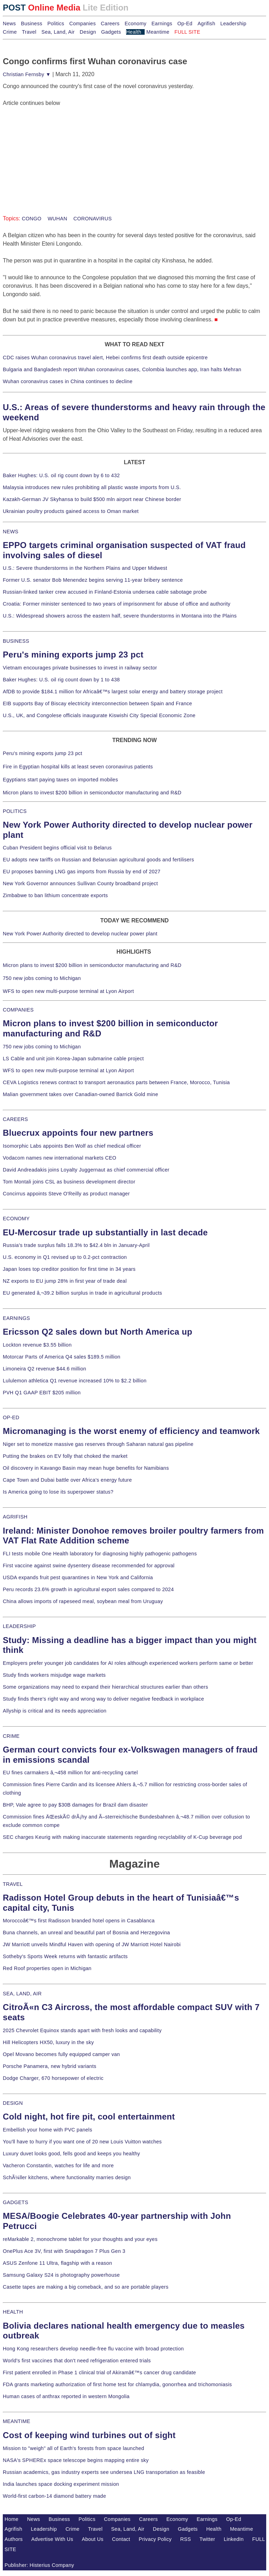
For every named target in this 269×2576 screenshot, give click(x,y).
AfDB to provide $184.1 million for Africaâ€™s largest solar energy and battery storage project (113, 691)
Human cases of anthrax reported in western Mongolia (66, 2396)
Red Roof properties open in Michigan (47, 1968)
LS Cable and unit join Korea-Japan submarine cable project (73, 1058)
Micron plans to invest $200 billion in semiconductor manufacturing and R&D (92, 792)
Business (31, 23)
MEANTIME (16, 2421)
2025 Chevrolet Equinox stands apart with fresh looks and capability (82, 2030)
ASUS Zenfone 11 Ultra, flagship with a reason (57, 2263)
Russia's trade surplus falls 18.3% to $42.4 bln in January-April (76, 1245)
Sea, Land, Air (58, 32)
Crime (10, 32)
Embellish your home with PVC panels (47, 2130)
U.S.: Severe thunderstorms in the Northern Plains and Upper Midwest (85, 568)
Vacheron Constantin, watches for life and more (58, 2165)
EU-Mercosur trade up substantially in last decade (105, 1232)
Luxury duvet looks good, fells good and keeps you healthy (71, 2153)
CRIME (11, 1736)
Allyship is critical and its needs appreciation (54, 1711)
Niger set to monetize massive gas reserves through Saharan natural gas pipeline (98, 1444)
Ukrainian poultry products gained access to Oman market (71, 511)
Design (88, 32)
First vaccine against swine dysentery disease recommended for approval (88, 1565)
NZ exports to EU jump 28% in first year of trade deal (65, 1281)
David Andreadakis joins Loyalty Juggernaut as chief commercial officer (86, 1170)
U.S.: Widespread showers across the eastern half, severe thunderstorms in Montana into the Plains (120, 616)
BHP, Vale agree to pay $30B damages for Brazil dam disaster (75, 1805)
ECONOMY (16, 1218)
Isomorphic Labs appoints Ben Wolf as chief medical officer (72, 1146)
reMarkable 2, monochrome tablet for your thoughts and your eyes (80, 2239)
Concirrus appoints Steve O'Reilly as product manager (66, 1193)
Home (12, 2519)
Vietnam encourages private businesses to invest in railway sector (80, 667)
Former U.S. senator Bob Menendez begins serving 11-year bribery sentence (93, 580)
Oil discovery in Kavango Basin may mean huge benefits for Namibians (86, 1468)
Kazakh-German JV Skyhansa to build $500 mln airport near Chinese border (92, 499)
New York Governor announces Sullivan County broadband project (80, 883)
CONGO (31, 218)
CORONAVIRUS (92, 218)
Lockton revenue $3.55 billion (37, 1345)
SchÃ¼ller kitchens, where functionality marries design (67, 2177)
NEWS (10, 531)
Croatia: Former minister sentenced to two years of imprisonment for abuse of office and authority (116, 604)
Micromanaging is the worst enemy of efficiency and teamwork (131, 1431)
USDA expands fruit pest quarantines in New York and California (78, 1577)
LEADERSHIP (19, 1626)
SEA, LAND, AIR (22, 1993)
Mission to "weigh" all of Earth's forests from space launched (73, 2448)
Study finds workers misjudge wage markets (54, 1675)
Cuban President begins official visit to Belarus (57, 847)
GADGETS (15, 2202)
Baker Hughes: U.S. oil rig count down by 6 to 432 (61, 475)
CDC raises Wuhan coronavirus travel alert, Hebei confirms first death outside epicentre (105, 357)
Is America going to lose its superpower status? (58, 1492)
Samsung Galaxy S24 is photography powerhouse (61, 2275)
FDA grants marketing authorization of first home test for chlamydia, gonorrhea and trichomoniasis (117, 2384)
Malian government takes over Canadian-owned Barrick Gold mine (80, 1094)
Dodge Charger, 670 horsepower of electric (53, 2078)
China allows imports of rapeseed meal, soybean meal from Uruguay (83, 1601)
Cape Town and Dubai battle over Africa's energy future (67, 1480)
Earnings (161, 23)
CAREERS (15, 1119)
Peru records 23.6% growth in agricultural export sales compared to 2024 (88, 1589)
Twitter (207, 2539)
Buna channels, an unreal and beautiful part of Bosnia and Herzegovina (86, 1932)
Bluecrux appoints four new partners (78, 1132)
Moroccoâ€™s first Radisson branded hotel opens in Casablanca (79, 1920)
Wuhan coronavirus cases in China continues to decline (67, 381)
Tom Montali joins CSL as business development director (69, 1181)
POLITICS (15, 811)
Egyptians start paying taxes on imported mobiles (60, 779)
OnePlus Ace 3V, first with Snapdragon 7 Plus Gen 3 (64, 2251)
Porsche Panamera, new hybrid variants (49, 2066)
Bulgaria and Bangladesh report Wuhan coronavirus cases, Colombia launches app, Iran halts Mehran (122, 369)
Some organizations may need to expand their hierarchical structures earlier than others (105, 1687)
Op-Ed (184, 23)
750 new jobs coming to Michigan (42, 978)
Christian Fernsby (27, 74)
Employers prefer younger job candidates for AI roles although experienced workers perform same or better (128, 1663)
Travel (29, 32)
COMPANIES (18, 1010)
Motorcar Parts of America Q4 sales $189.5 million (61, 1357)
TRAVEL (13, 1884)
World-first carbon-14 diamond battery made (54, 2496)
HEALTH (13, 2312)
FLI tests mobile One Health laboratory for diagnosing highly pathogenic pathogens (100, 1553)
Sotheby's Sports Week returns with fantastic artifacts (65, 1956)
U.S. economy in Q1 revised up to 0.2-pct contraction (65, 1257)
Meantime (158, 32)
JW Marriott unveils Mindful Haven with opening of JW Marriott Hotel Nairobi (92, 1944)
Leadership (233, 23)
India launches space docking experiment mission (61, 2484)
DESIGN (13, 2103)
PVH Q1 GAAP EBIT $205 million (42, 1392)
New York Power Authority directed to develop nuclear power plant (80, 933)
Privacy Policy (155, 2539)
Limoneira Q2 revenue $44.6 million (44, 1369)
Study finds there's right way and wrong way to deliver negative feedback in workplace (103, 1699)
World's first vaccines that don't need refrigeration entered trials (77, 2360)
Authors (14, 2539)
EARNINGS (16, 1318)
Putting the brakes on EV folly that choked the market (65, 1456)
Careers (110, 23)
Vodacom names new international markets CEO (59, 1158)
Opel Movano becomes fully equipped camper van (61, 2054)
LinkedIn (234, 2539)
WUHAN (56, 218)
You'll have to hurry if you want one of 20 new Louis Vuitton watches (82, 2141)
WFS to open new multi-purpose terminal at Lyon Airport (68, 991)
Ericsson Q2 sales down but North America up (97, 1331)
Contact (121, 2539)
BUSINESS (16, 641)
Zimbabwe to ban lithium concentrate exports (55, 895)
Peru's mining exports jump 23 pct (73, 654)
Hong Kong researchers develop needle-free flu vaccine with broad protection (93, 2348)
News (9, 23)
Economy (135, 23)
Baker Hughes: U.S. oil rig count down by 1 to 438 (61, 679)
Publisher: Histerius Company (39, 2565)
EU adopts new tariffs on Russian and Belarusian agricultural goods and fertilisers (98, 859)
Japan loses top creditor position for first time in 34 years (69, 1269)
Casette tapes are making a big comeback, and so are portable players (85, 2287)
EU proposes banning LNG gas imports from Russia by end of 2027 (81, 871)
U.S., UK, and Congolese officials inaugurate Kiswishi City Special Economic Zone (99, 715)
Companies (82, 23)
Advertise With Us (52, 2539)
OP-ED (11, 1417)
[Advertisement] (55, 151)
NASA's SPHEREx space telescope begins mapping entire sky (76, 2460)
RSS (185, 2539)
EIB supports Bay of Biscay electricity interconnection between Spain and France (97, 703)
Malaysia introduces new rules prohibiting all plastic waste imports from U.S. (92, 487)
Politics (55, 23)
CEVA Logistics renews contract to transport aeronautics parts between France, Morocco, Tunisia (116, 1082)
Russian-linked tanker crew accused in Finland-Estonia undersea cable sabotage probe (105, 592)
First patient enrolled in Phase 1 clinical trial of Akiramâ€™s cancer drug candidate (99, 2372)
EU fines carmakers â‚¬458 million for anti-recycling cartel (70, 1772)
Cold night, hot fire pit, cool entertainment (89, 2116)
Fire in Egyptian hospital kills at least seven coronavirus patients (78, 766)
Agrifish (206, 23)
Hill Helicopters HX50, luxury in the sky (48, 2042)
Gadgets (111, 32)
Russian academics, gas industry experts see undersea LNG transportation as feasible (104, 2472)
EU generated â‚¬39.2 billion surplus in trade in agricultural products (82, 1293)
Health (134, 32)
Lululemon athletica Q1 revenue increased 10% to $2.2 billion (74, 1380)
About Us (93, 2539)
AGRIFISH (15, 1517)
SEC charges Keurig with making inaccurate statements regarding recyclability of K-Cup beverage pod (122, 1837)
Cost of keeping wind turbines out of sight (89, 2435)
